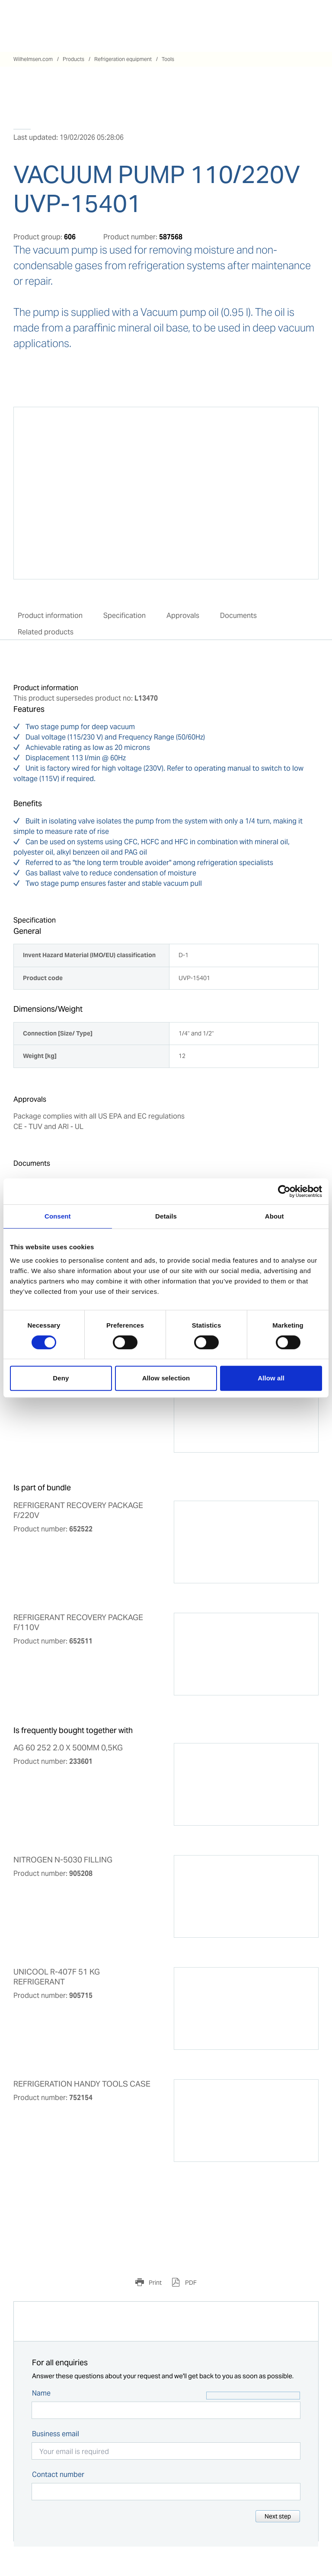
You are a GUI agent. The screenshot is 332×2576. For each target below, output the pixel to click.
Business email (55, 2433)
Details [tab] (166, 1216)
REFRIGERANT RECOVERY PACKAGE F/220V (78, 1510)
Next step (278, 2516)
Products (73, 59)
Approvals (182, 615)
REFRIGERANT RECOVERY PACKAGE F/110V (78, 1622)
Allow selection (166, 1378)
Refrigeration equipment (123, 59)
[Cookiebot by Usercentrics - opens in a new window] (284, 1191)
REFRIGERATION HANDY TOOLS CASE (81, 2084)
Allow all (271, 1378)
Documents (238, 615)
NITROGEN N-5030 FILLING (62, 1860)
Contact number (58, 2474)
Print (154, 2283)
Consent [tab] (58, 1216)
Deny (61, 1378)
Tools (168, 59)
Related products (45, 632)
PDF (190, 2283)
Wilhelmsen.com (33, 59)
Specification (124, 615)
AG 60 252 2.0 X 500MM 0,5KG (68, 1748)
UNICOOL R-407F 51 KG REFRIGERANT (56, 1977)
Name (41, 2393)
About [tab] (274, 1216)
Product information (50, 615)
